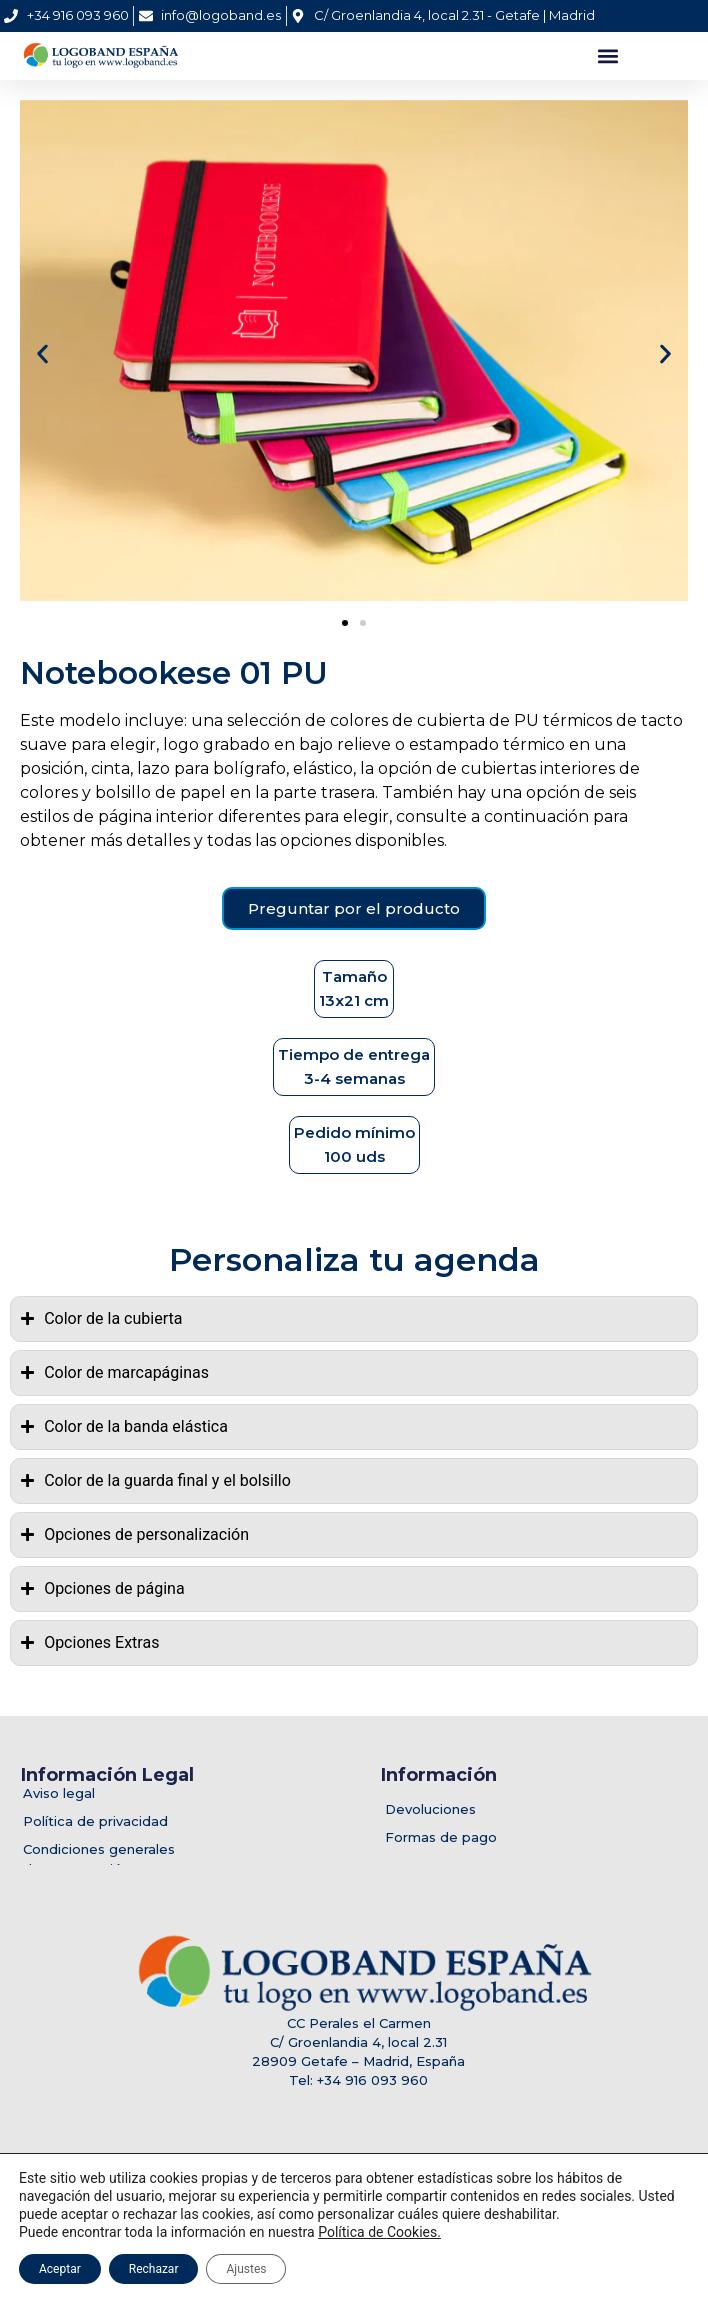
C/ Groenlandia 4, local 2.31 (358, 2042)
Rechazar (154, 2269)
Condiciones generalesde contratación (99, 1859)
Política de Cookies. (379, 2232)
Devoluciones (430, 1809)
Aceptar (60, 2269)
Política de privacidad (95, 1821)
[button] (607, 55)
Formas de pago (441, 1837)
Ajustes (246, 2269)
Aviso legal (59, 1793)
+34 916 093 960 (372, 2080)
